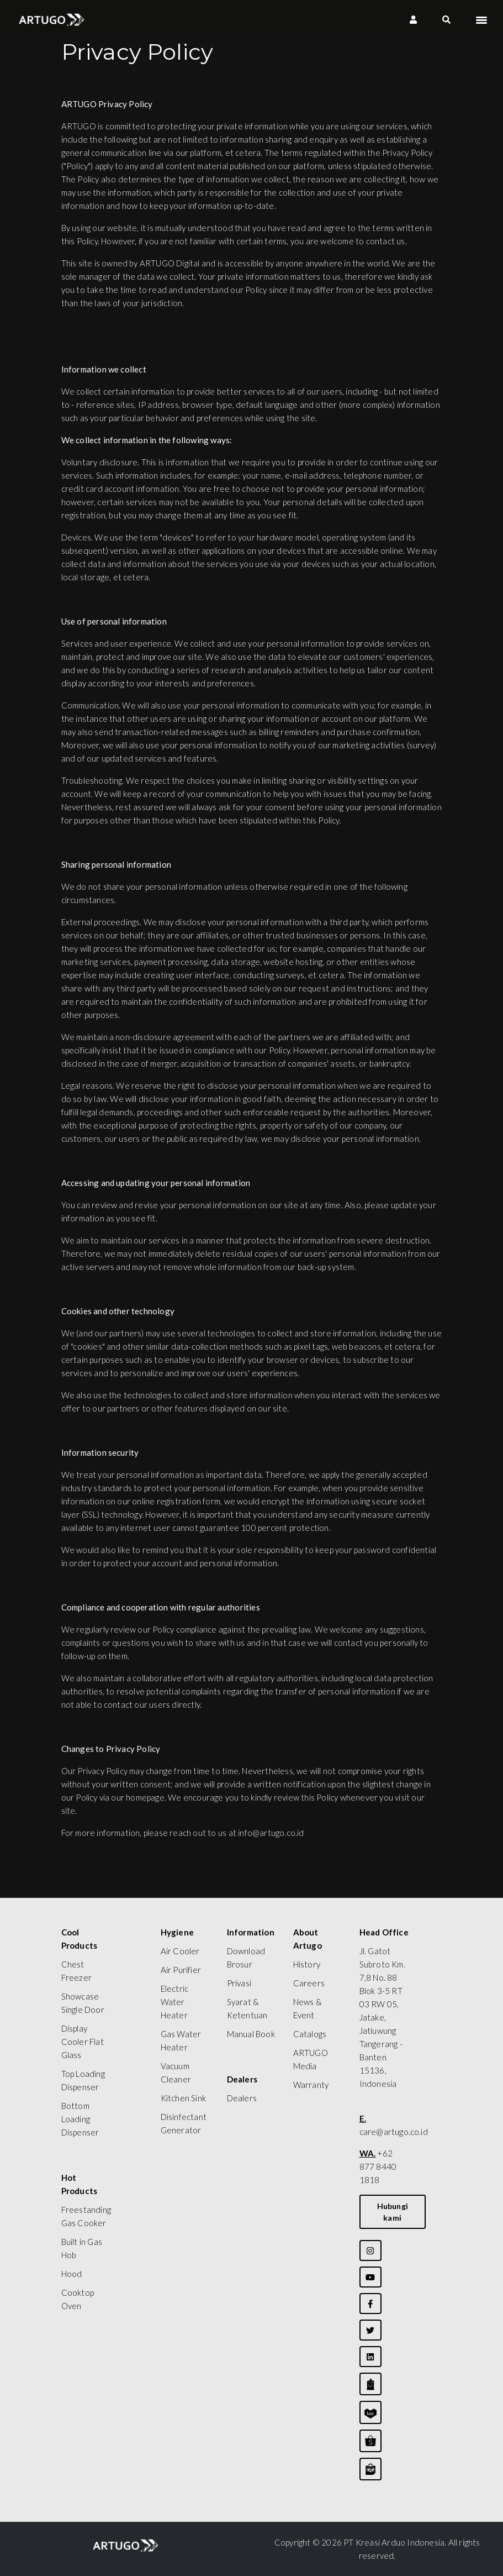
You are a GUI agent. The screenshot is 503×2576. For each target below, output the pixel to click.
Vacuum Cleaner (176, 2072)
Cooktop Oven (77, 2299)
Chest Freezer (76, 1970)
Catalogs (310, 2034)
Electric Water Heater (175, 2002)
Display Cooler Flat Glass (82, 2041)
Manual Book (251, 2034)
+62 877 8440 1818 (378, 2166)
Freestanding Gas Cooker (86, 2216)
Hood (71, 2274)
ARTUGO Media (310, 2059)
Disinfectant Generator (184, 2123)
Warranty (311, 2085)
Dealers (242, 2098)
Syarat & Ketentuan (247, 2008)
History (306, 1964)
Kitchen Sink (183, 2098)
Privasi (239, 1983)
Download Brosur (246, 1957)
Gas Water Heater (181, 2040)
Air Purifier (181, 1970)
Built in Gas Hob (81, 2248)
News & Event (307, 2008)
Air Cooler (180, 1951)
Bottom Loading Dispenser (80, 2119)
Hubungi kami (392, 2211)
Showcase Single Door (82, 2002)
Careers (309, 1983)
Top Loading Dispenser (83, 2080)
